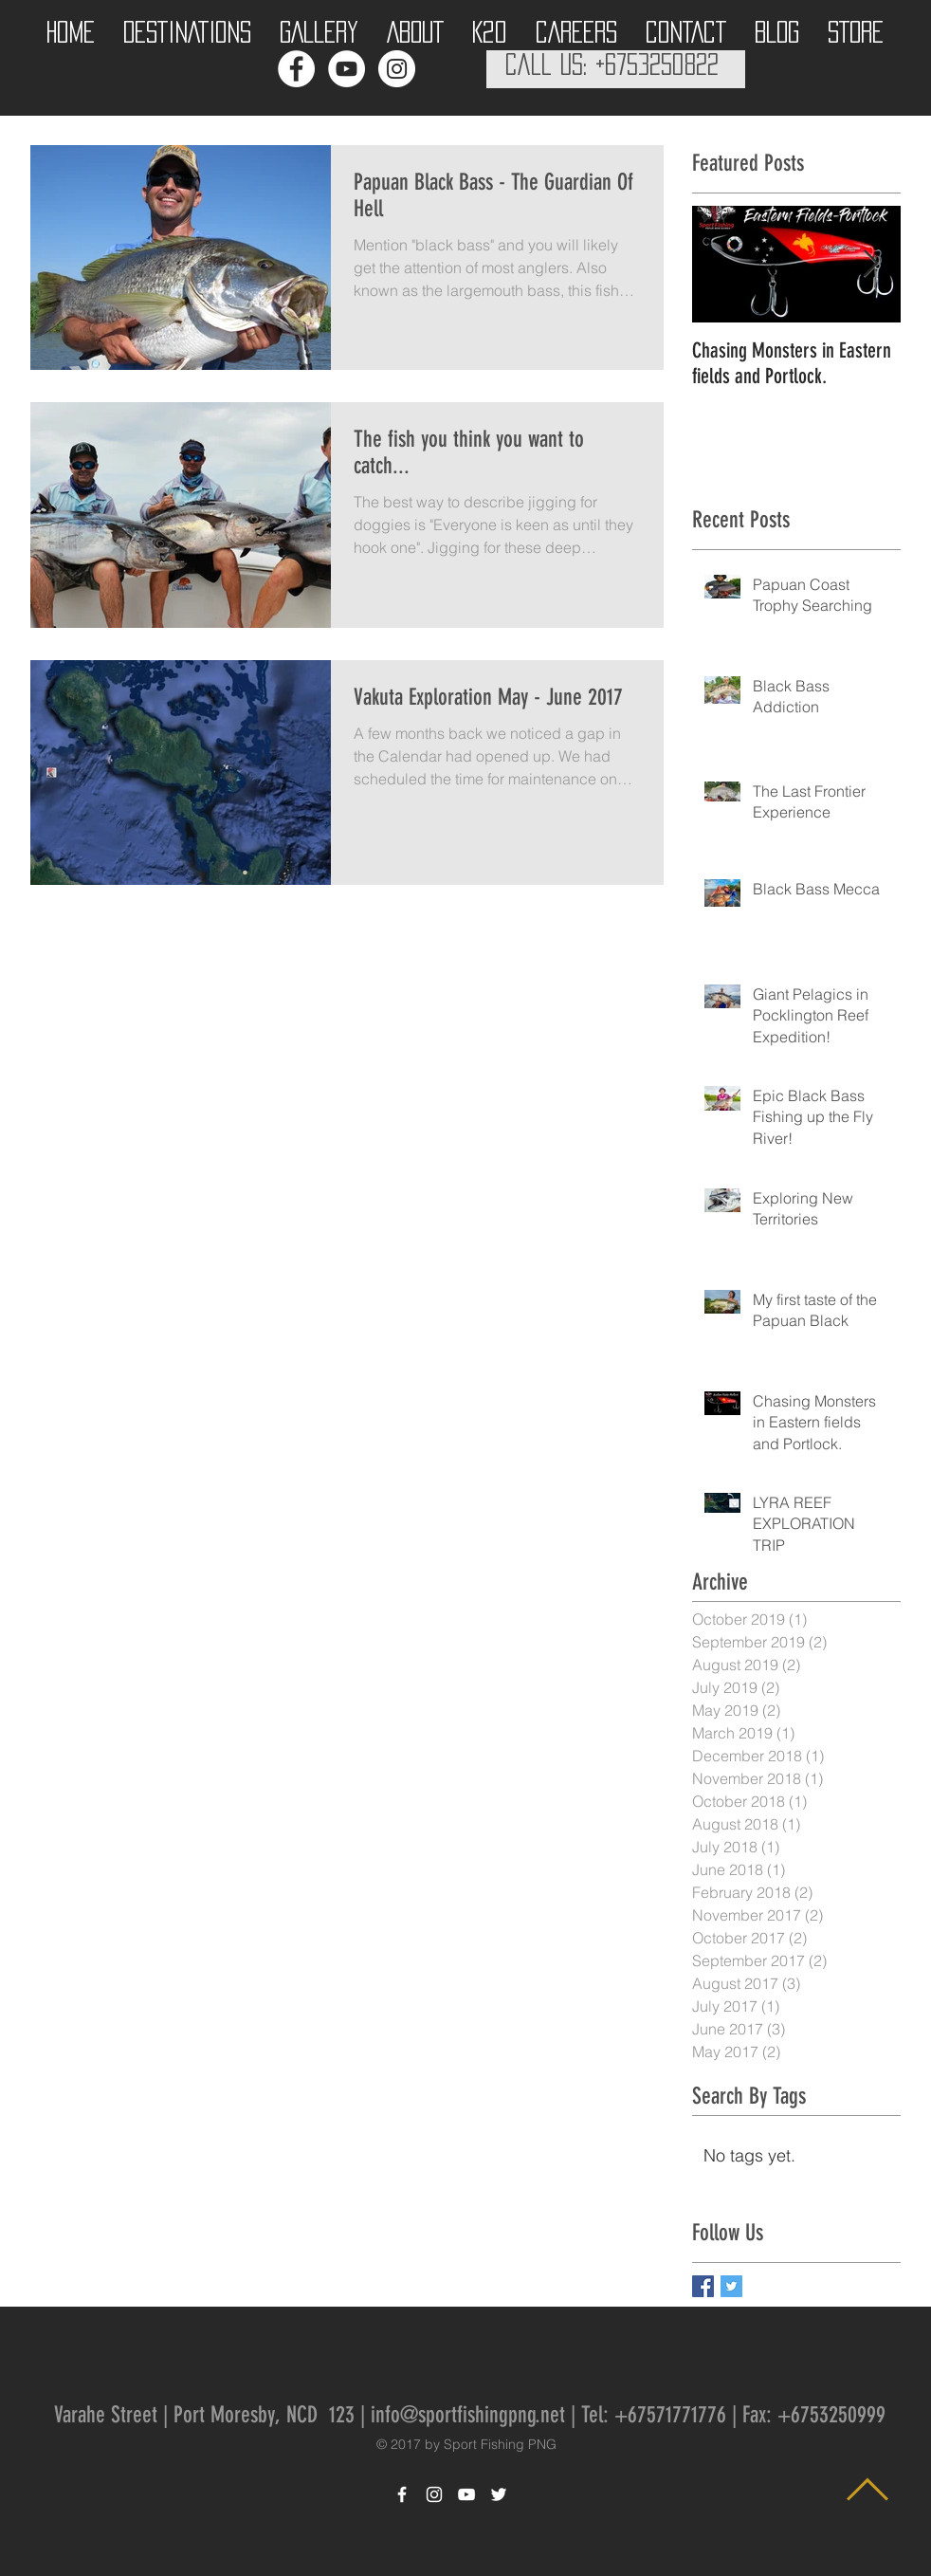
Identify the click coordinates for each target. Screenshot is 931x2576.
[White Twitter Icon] (498, 2494)
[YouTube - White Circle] (346, 68)
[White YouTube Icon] (466, 2494)
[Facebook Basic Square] (703, 2286)
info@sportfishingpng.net (468, 2414)
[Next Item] (870, 264)
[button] (187, 27)
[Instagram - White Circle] (396, 68)
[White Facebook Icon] (402, 2494)
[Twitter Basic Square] (731, 2286)
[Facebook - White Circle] (296, 68)
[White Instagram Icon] (434, 2494)
